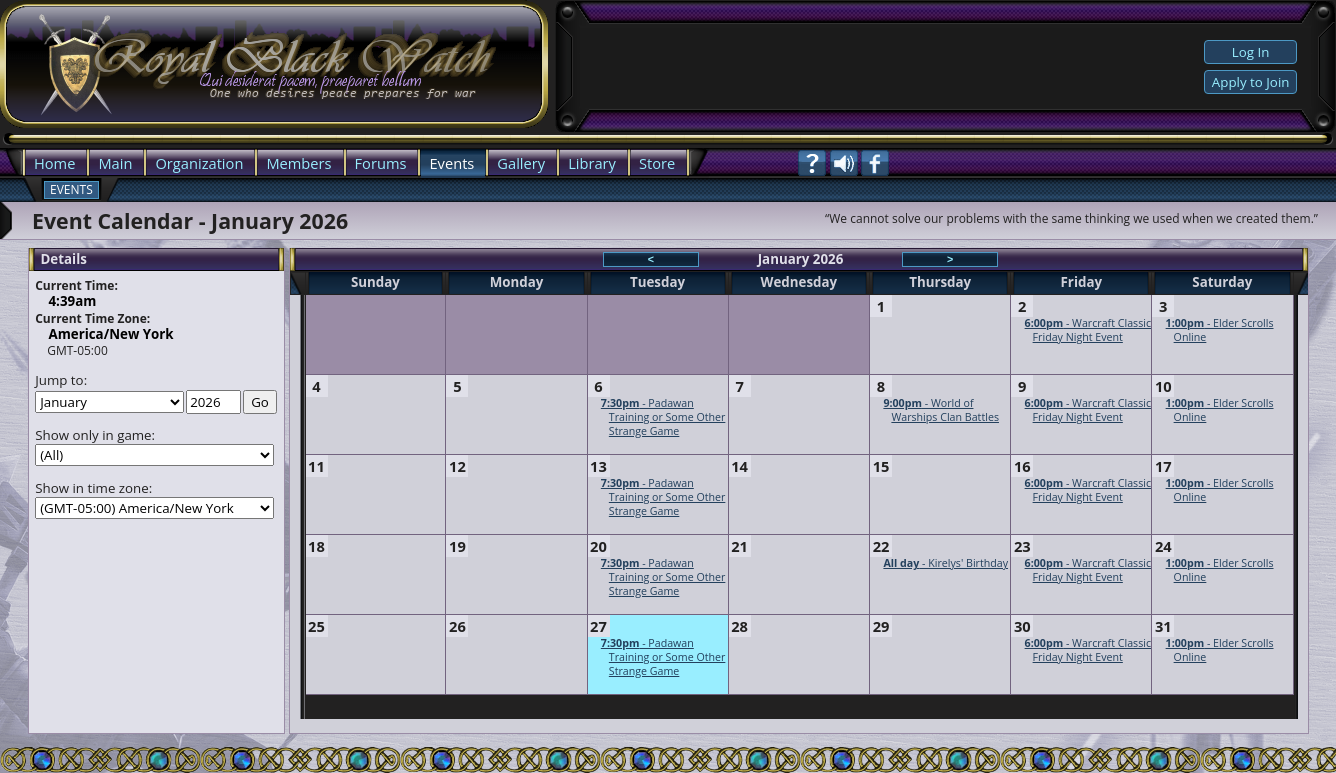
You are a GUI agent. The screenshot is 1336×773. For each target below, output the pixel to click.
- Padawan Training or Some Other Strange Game (663, 417)
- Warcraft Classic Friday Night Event (1088, 330)
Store (657, 163)
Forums (381, 163)
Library (592, 163)
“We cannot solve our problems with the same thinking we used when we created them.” (1071, 218)
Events (451, 163)
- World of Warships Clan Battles (941, 410)
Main (115, 163)
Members (298, 163)
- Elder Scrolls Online (1220, 330)
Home (54, 163)
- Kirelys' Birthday (945, 563)
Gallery (521, 163)
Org (167, 163)
